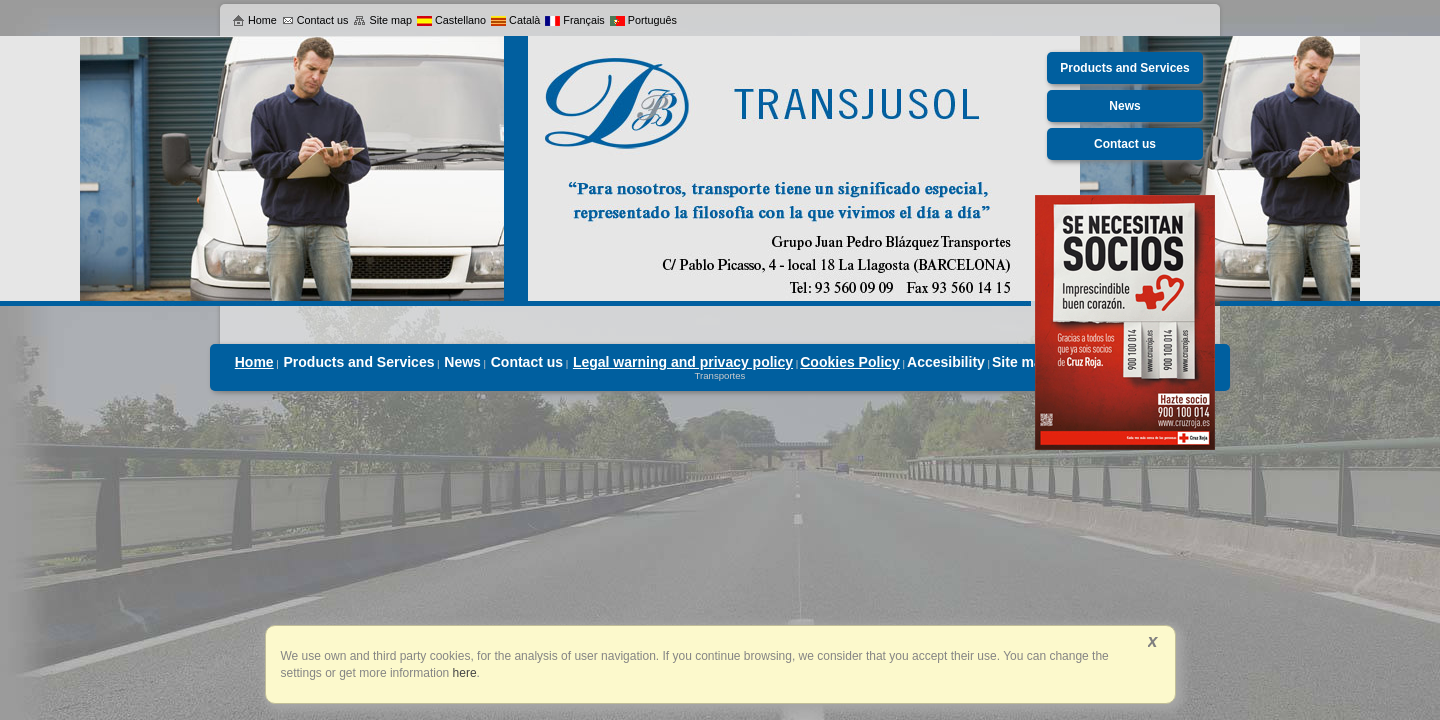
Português (643, 20)
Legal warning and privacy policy (683, 362)
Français (574, 20)
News (462, 362)
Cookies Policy (850, 362)
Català (515, 20)
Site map (382, 20)
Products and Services (359, 362)
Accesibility (946, 362)
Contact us (315, 20)
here (462, 673)
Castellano (451, 20)
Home (254, 20)
